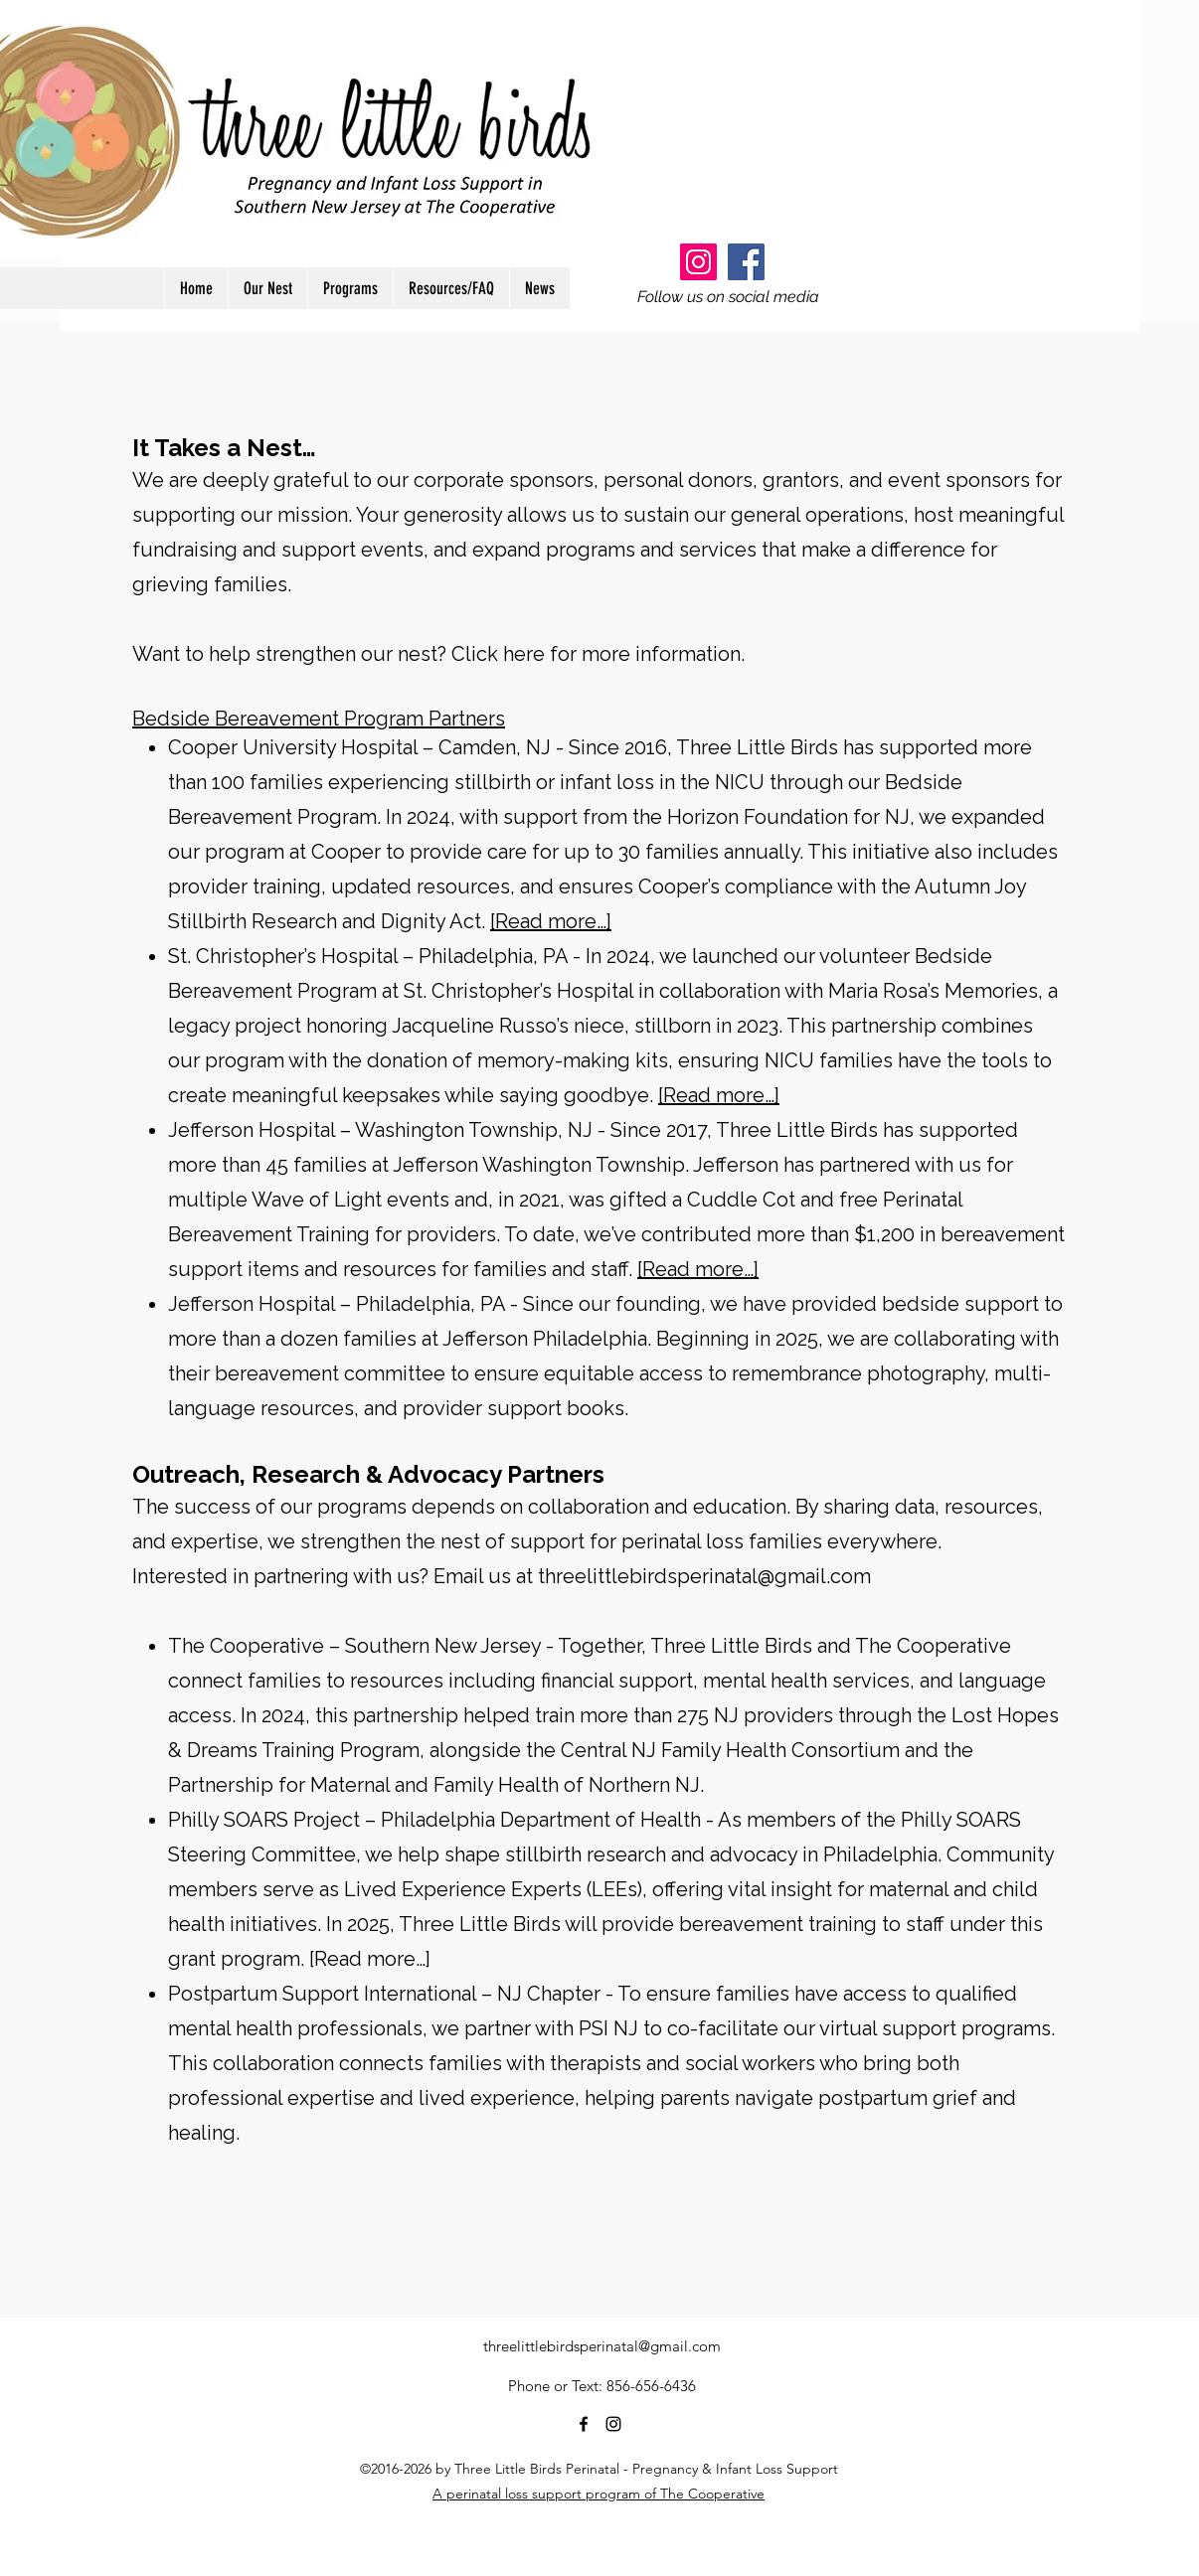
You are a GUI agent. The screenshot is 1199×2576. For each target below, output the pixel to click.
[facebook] (584, 2424)
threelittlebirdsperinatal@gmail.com (704, 1576)
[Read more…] (550, 921)
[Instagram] (698, 261)
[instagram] (613, 2424)
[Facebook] (746, 261)
